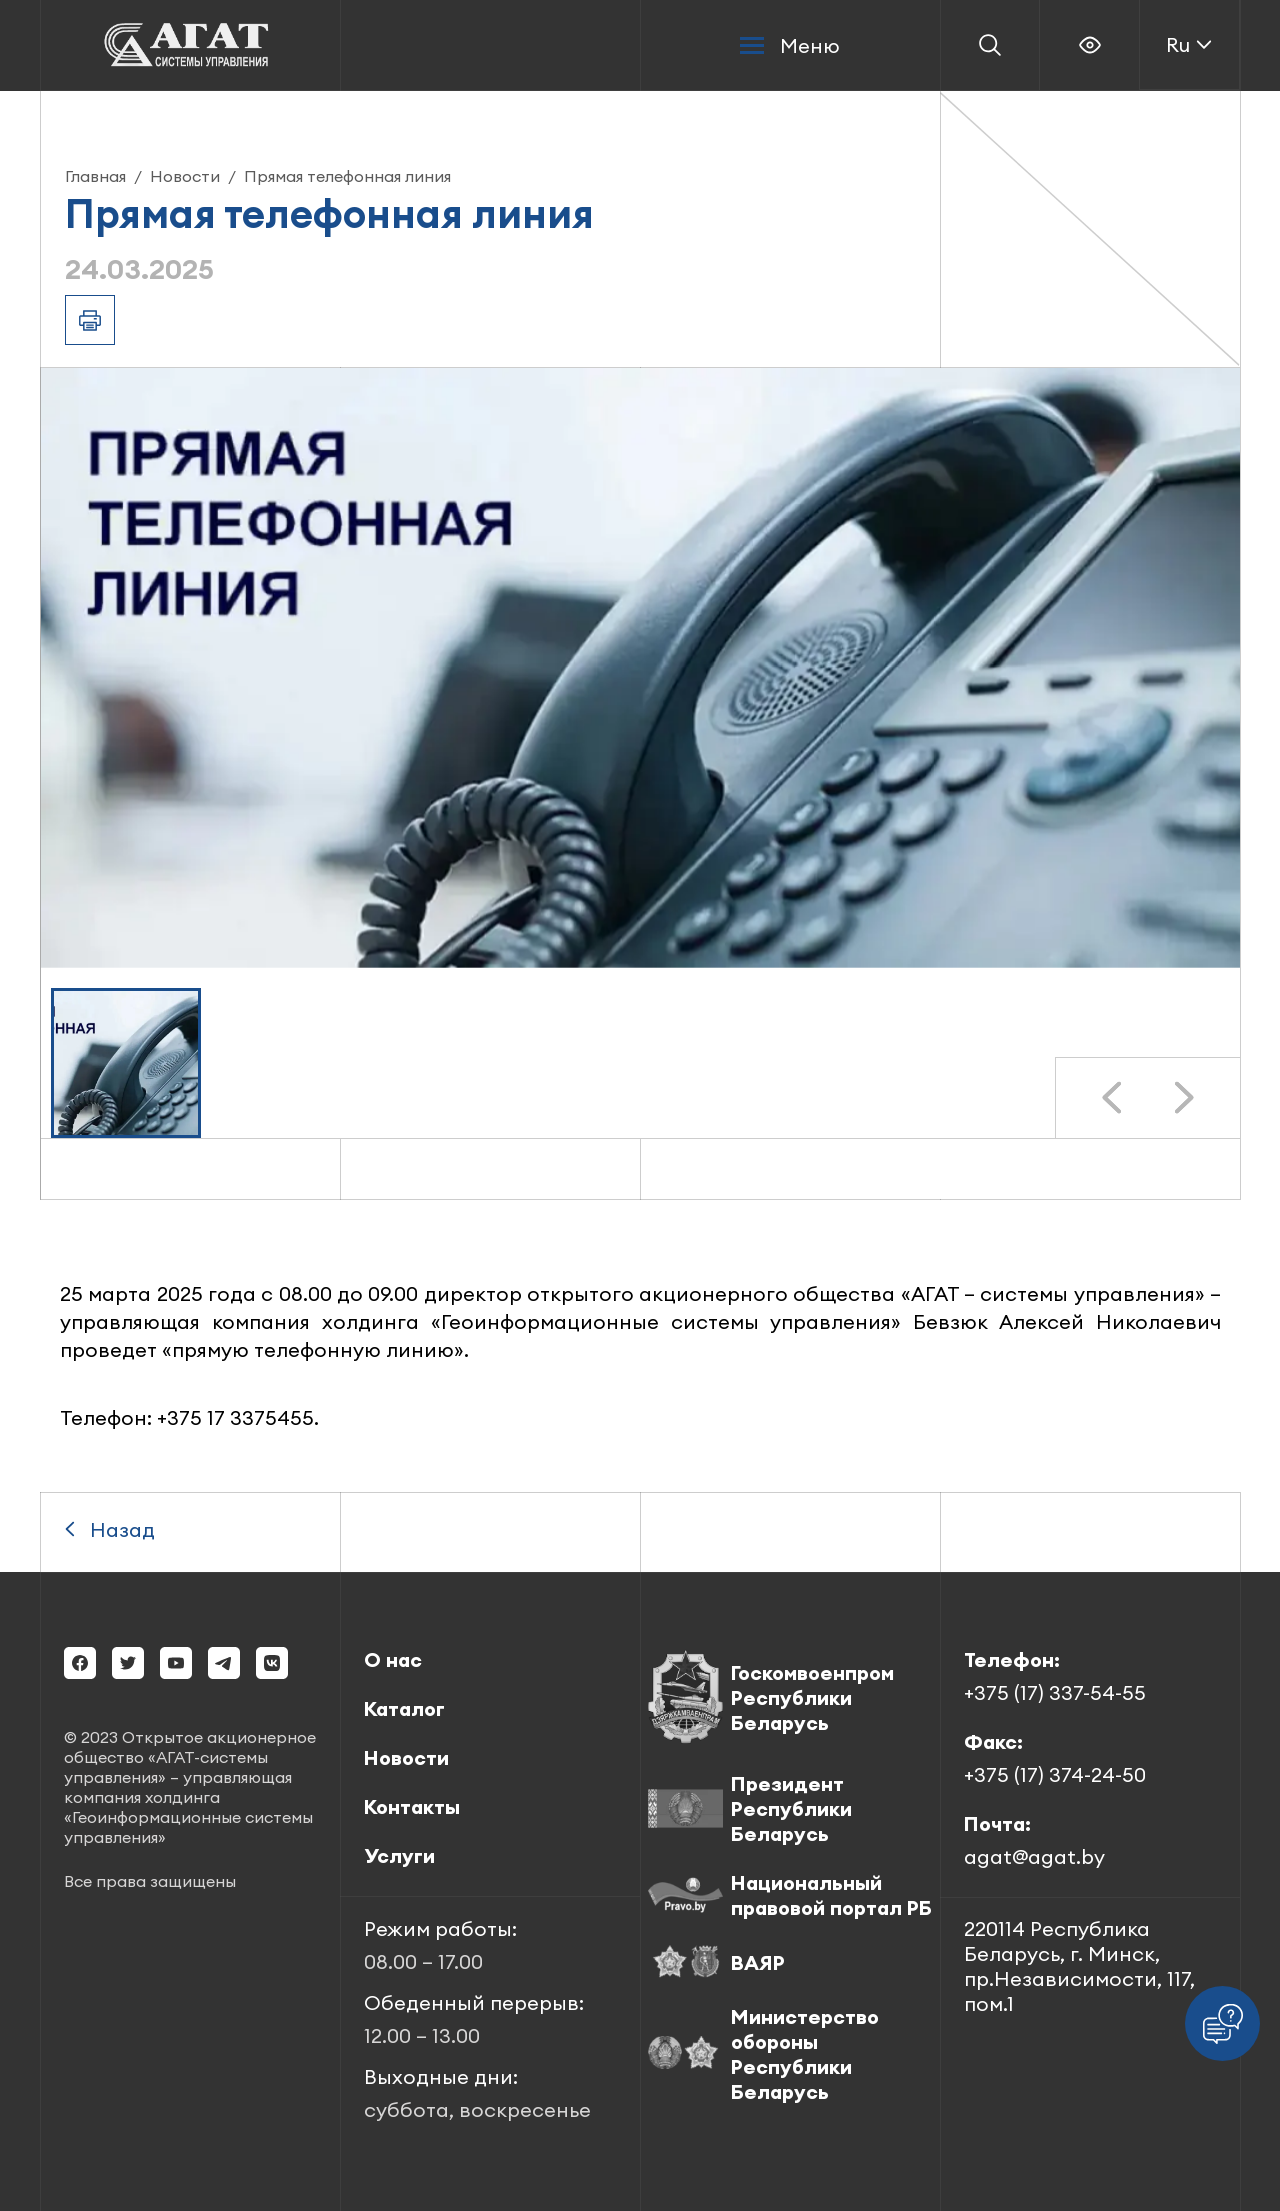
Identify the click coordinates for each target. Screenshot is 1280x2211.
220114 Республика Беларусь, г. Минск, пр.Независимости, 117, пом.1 (1079, 1966)
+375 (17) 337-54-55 (1055, 1692)
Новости (185, 176)
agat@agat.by (1034, 1856)
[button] (126, 1063)
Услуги (399, 1855)
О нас (393, 1659)
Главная (95, 176)
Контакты (412, 1806)
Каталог (404, 1708)
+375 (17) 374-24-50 (1055, 1774)
